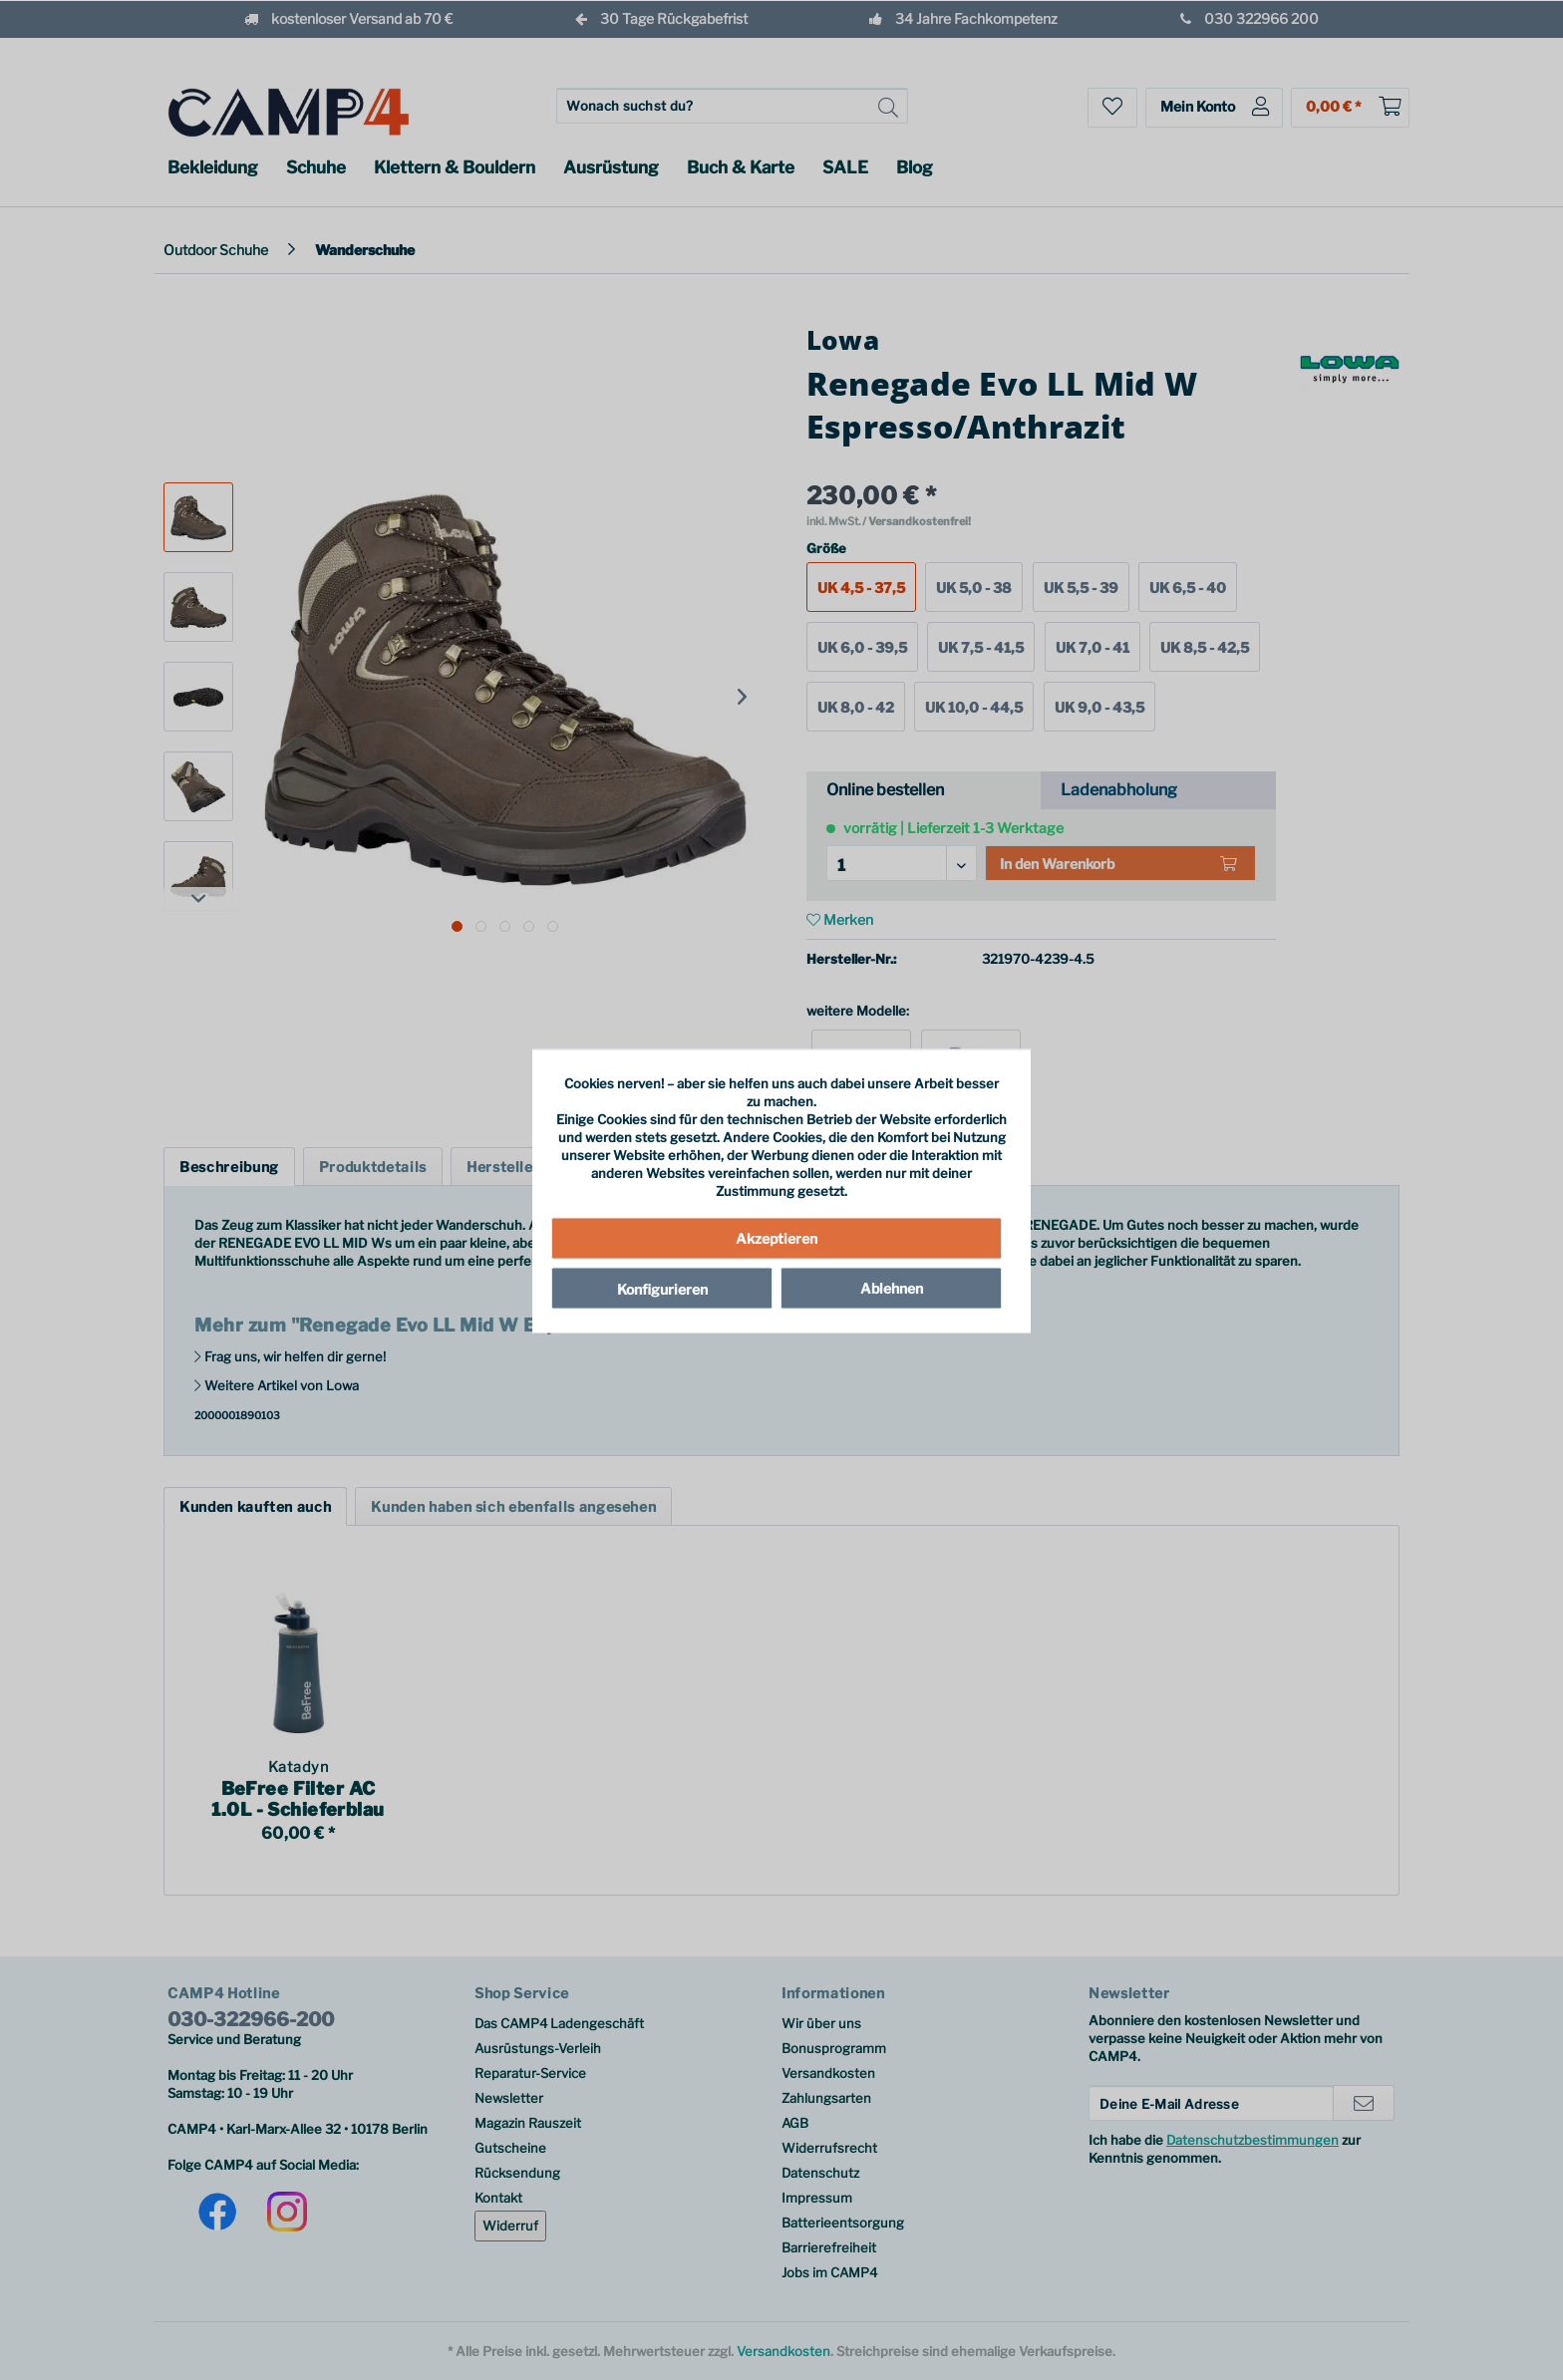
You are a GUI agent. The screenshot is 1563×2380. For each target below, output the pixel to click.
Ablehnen (891, 1287)
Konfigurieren (662, 1288)
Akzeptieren (776, 1237)
